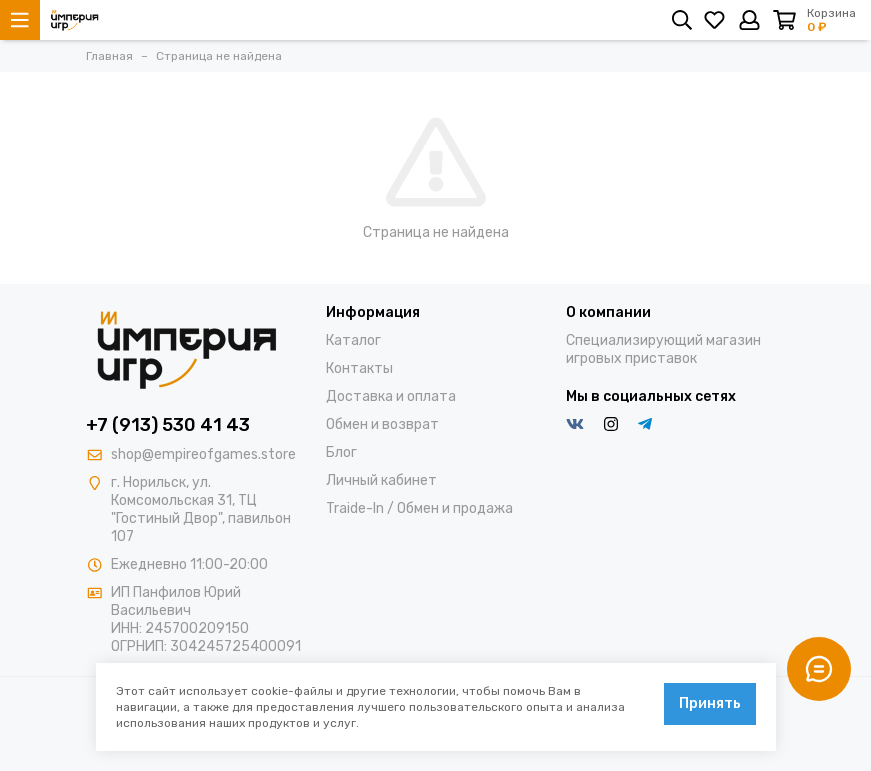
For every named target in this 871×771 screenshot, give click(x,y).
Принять (710, 703)
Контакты (359, 368)
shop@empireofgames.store (203, 454)
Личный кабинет (381, 480)
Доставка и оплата (391, 396)
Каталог (353, 340)
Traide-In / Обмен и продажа (419, 508)
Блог (341, 452)
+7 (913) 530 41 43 (168, 425)
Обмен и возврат (382, 424)
